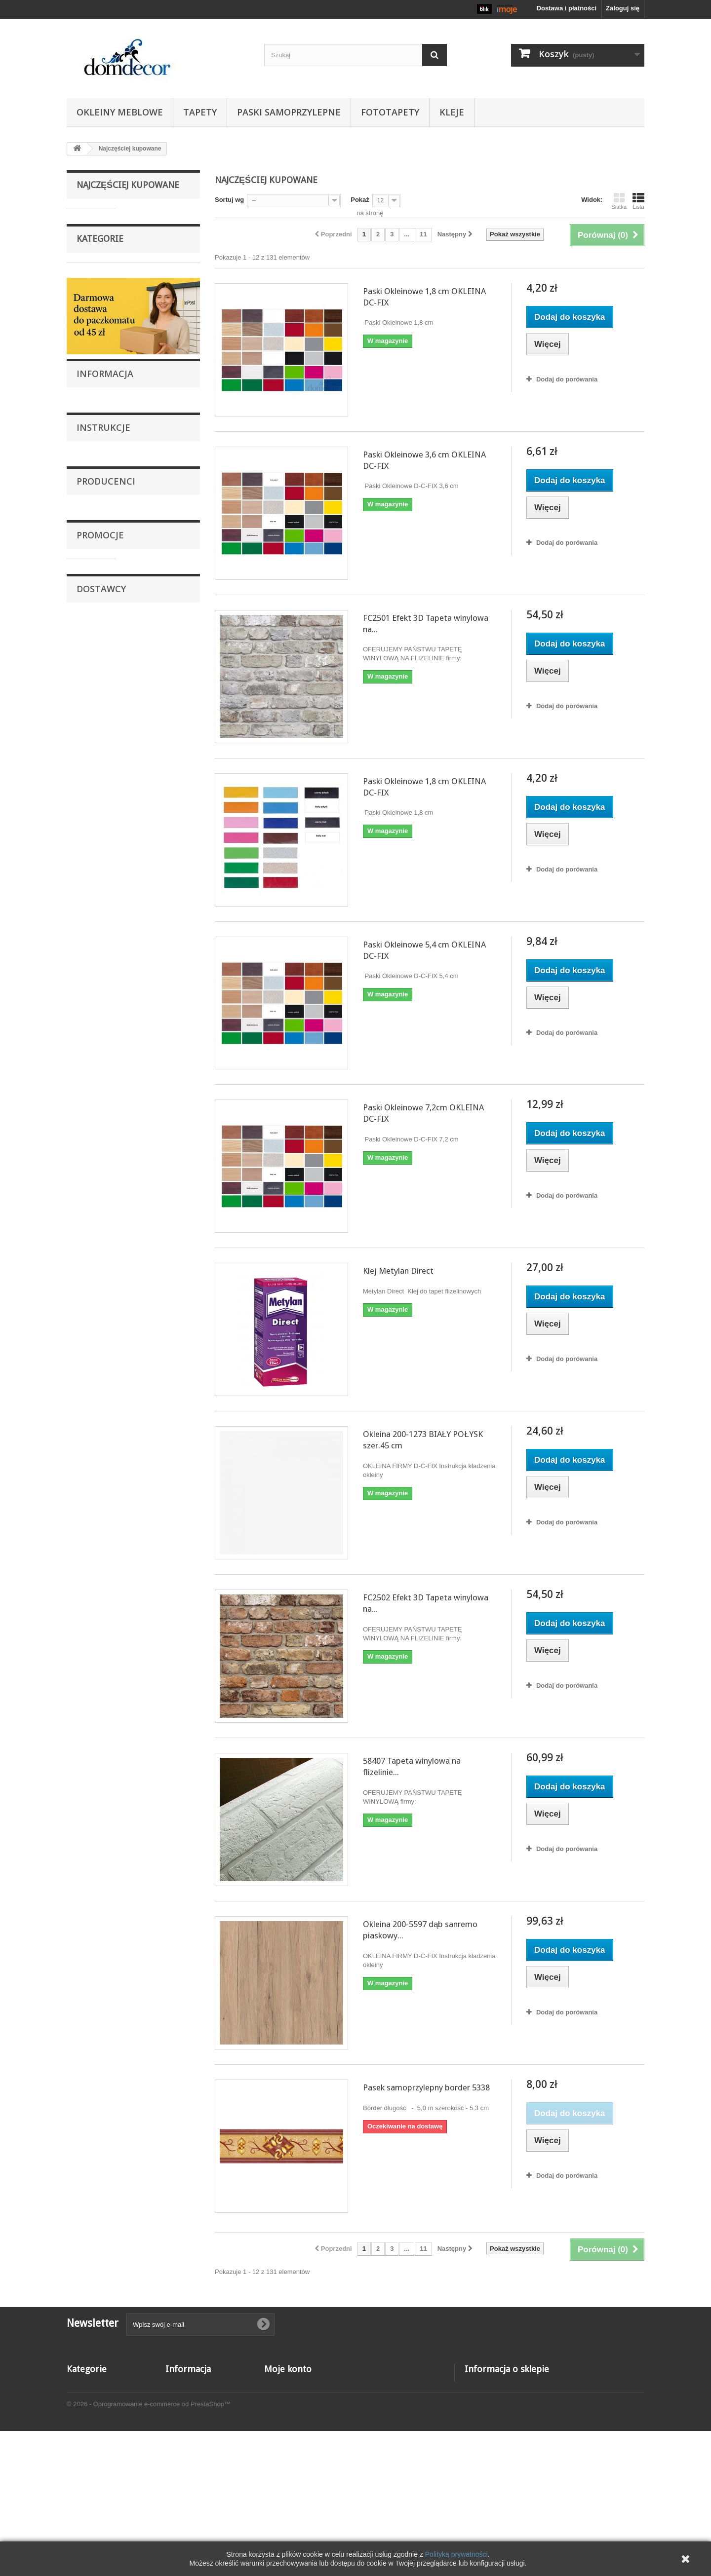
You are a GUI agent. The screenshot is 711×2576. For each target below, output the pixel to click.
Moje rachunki (285, 2411)
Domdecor (99, 1640)
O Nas (93, 1380)
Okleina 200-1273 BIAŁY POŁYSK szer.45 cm (162, 793)
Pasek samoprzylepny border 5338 (426, 2087)
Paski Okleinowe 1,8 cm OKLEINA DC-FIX (159, 217)
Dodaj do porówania (566, 379)
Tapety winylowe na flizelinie (119, 1235)
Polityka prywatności (197, 2500)
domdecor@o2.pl (528, 2439)
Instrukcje (103, 1491)
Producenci (106, 1555)
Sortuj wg (229, 199)
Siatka (619, 201)
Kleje (451, 112)
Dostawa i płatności (111, 1439)
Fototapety (390, 112)
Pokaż (360, 199)
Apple (92, 1581)
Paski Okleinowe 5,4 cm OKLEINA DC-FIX (159, 547)
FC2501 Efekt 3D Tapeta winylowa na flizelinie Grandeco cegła (158, 377)
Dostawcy (101, 1844)
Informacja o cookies (197, 2488)
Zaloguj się (622, 8)
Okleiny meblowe (120, 112)
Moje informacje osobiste (302, 2436)
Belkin (92, 1611)
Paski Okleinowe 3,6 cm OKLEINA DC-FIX (159, 288)
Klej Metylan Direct (157, 712)
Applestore (99, 1870)
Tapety (200, 112)
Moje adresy (282, 2423)
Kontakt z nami (188, 2423)
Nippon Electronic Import (119, 1900)
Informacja (105, 1354)
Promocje (100, 1706)
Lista (638, 201)
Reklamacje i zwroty (112, 1409)
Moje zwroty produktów (299, 2398)
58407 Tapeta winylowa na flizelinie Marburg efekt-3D (161, 998)
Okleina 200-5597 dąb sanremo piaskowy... (420, 1929)
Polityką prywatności (456, 2554)
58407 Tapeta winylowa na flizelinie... (412, 1766)
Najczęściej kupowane (128, 185)
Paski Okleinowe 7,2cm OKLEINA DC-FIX (159, 632)
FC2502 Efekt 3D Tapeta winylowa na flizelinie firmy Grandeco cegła (158, 895)
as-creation (100, 1596)
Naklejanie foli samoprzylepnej (127, 1395)
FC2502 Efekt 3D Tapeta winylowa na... (425, 1603)
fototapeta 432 (150, 1733)
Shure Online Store (111, 1915)
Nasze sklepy (103, 1454)
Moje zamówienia (290, 2385)
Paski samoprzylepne (289, 112)
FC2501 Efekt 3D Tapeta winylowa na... (425, 623)
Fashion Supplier (108, 1885)
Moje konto (288, 2369)
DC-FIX (94, 1625)
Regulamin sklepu (109, 1424)
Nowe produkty (188, 2398)
